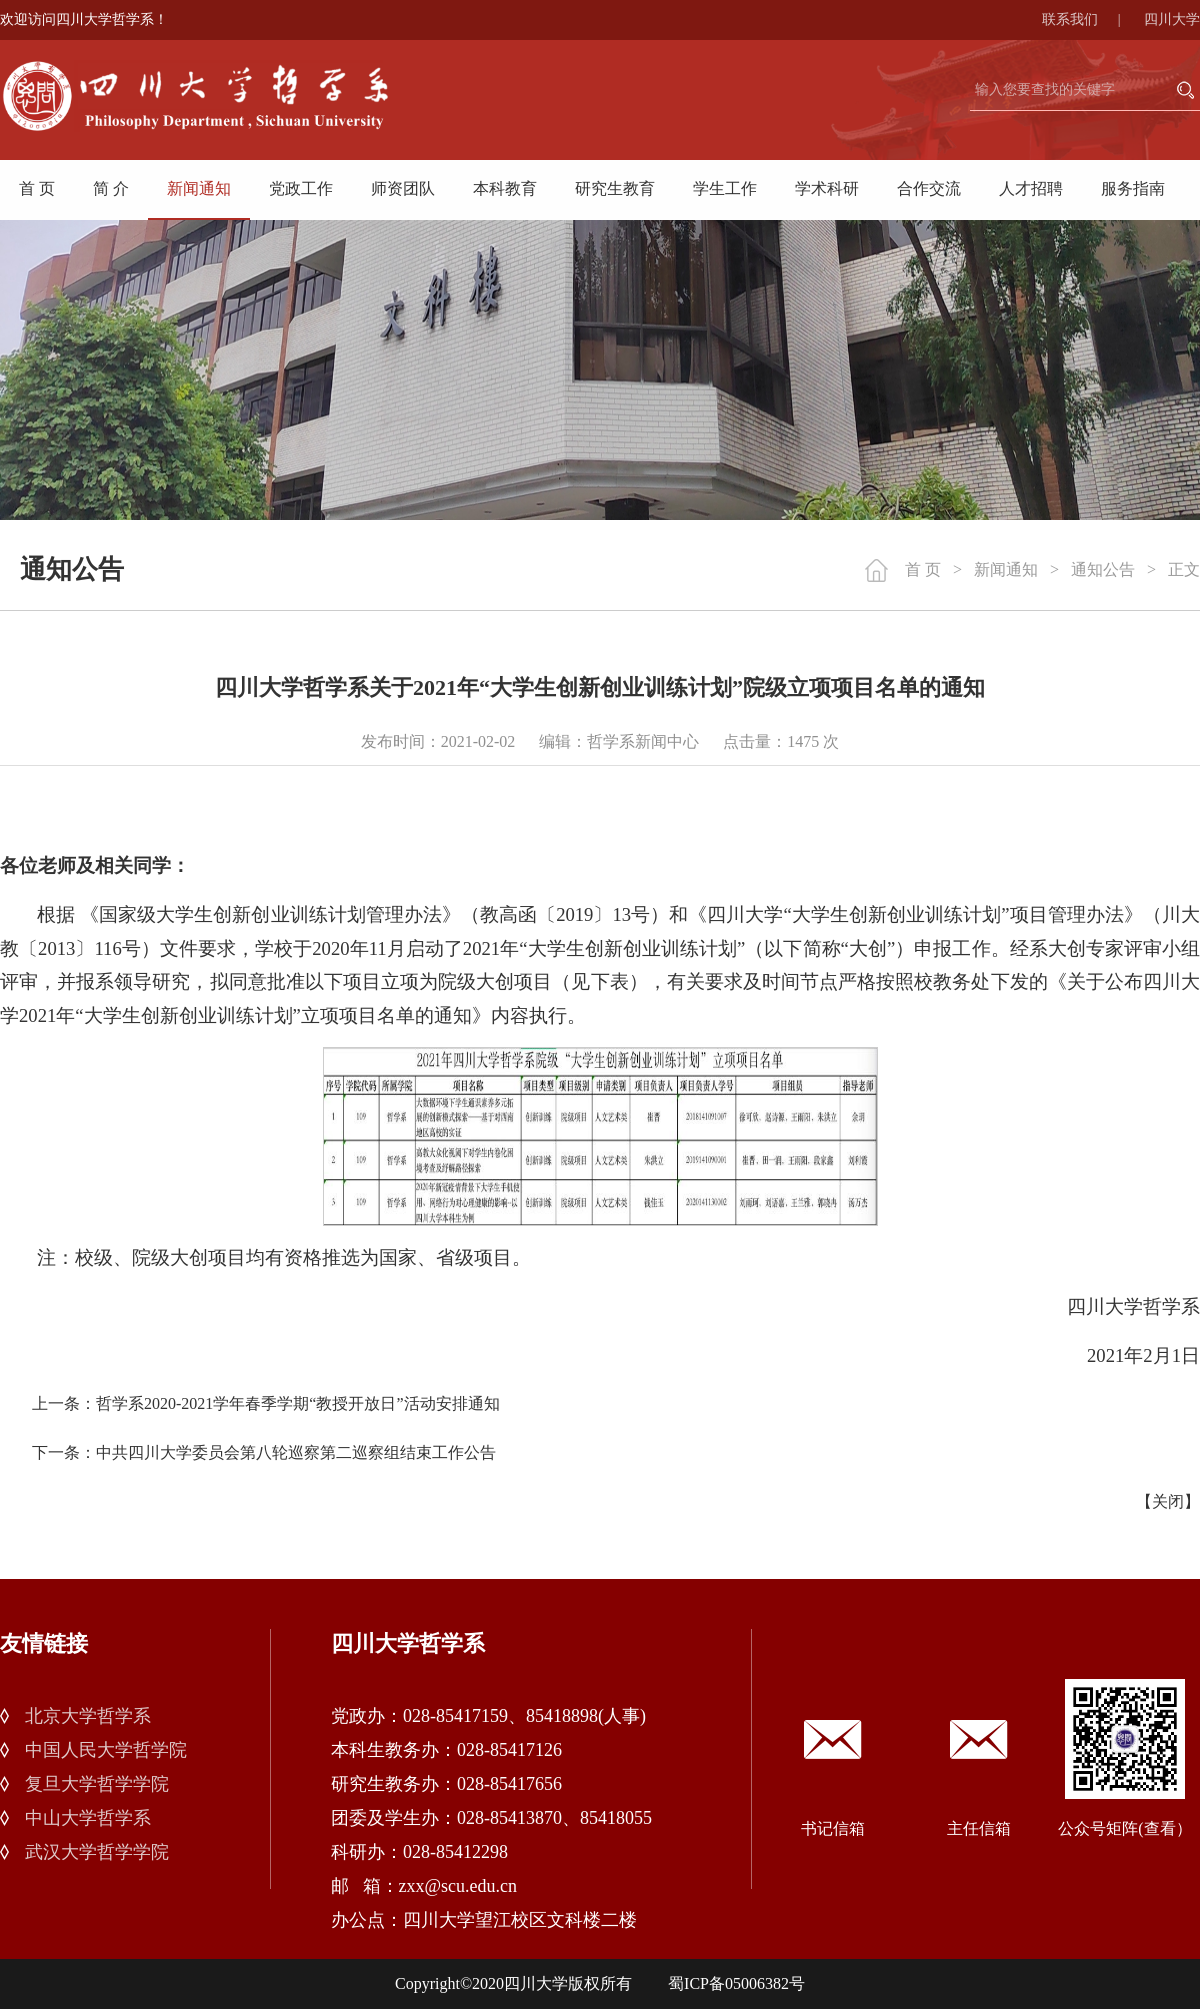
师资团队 (403, 188)
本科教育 (505, 188)
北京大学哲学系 (88, 1716)
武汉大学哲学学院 (97, 1852)
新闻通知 (199, 188)
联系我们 (1091, 19)
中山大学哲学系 (88, 1818)
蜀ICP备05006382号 (736, 1983)
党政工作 (301, 188)
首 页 (37, 188)
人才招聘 (1031, 188)
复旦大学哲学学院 (97, 1784)
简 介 (111, 188)
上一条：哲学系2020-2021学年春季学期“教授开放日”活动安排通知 (266, 1403)
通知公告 (1103, 569)
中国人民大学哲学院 (106, 1750)
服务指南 (1133, 188)
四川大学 (1172, 19)
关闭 (1168, 1501)
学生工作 (725, 188)
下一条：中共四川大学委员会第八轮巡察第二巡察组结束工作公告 (264, 1452)
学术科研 (827, 188)
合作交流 (929, 188)
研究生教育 (615, 188)
